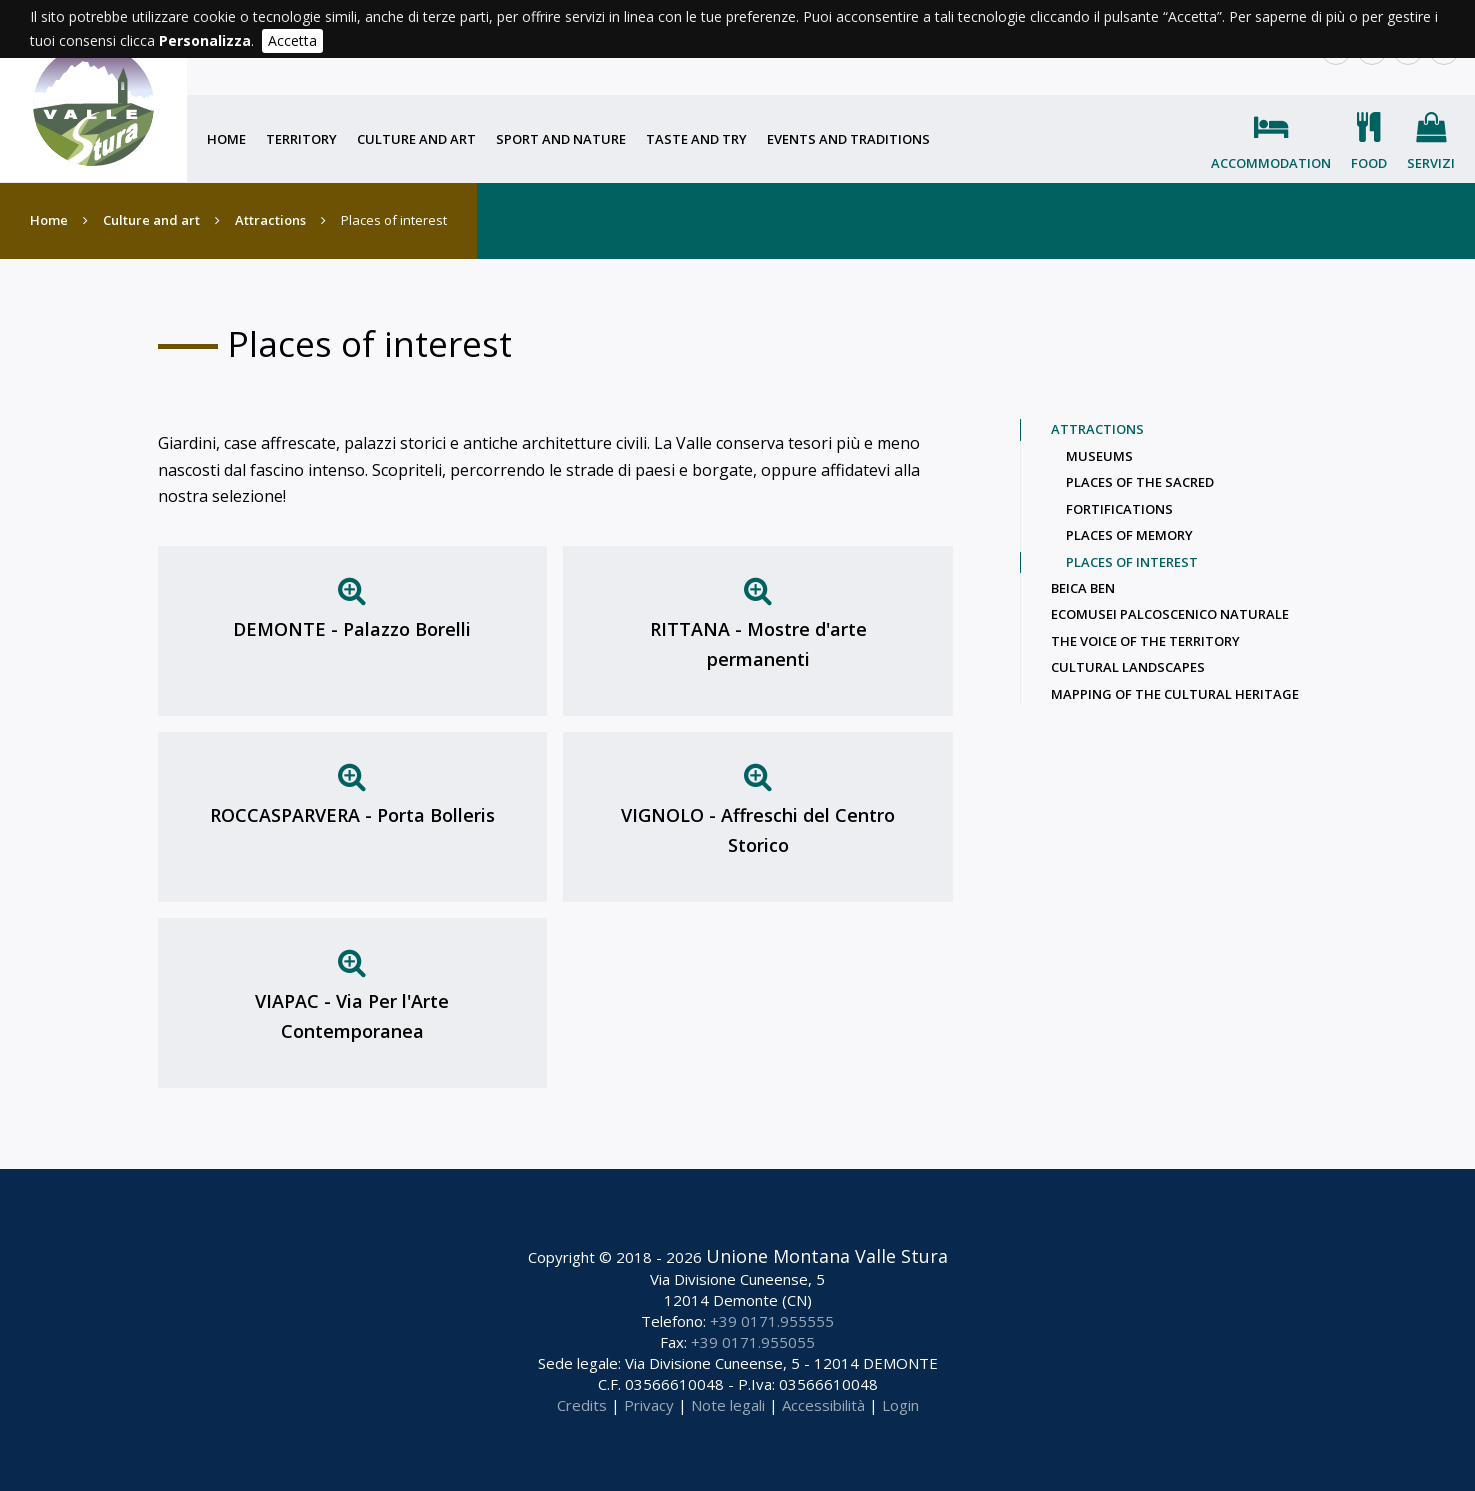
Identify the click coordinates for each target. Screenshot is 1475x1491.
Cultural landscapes (1128, 667)
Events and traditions (848, 139)
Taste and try (696, 139)
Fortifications (1119, 509)
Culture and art (416, 139)
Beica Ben (1083, 588)
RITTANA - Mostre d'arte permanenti (758, 644)
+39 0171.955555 (772, 1321)
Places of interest (1132, 562)
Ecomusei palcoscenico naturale (1170, 614)
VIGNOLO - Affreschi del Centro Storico (758, 830)
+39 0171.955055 (753, 1342)
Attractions (270, 220)
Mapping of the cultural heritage (1175, 694)
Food (1369, 163)
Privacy (649, 1405)
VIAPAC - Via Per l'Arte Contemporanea (352, 1016)
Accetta (292, 40)
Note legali (728, 1405)
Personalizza (205, 40)
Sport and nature (561, 139)
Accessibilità (823, 1405)
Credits (582, 1405)
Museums (1099, 456)
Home (226, 139)
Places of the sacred (1140, 482)
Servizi (1431, 163)
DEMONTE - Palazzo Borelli (352, 629)
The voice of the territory (1145, 641)
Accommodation (1271, 163)
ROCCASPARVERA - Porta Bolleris (352, 815)
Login (900, 1405)
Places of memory (1129, 535)
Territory (301, 139)
